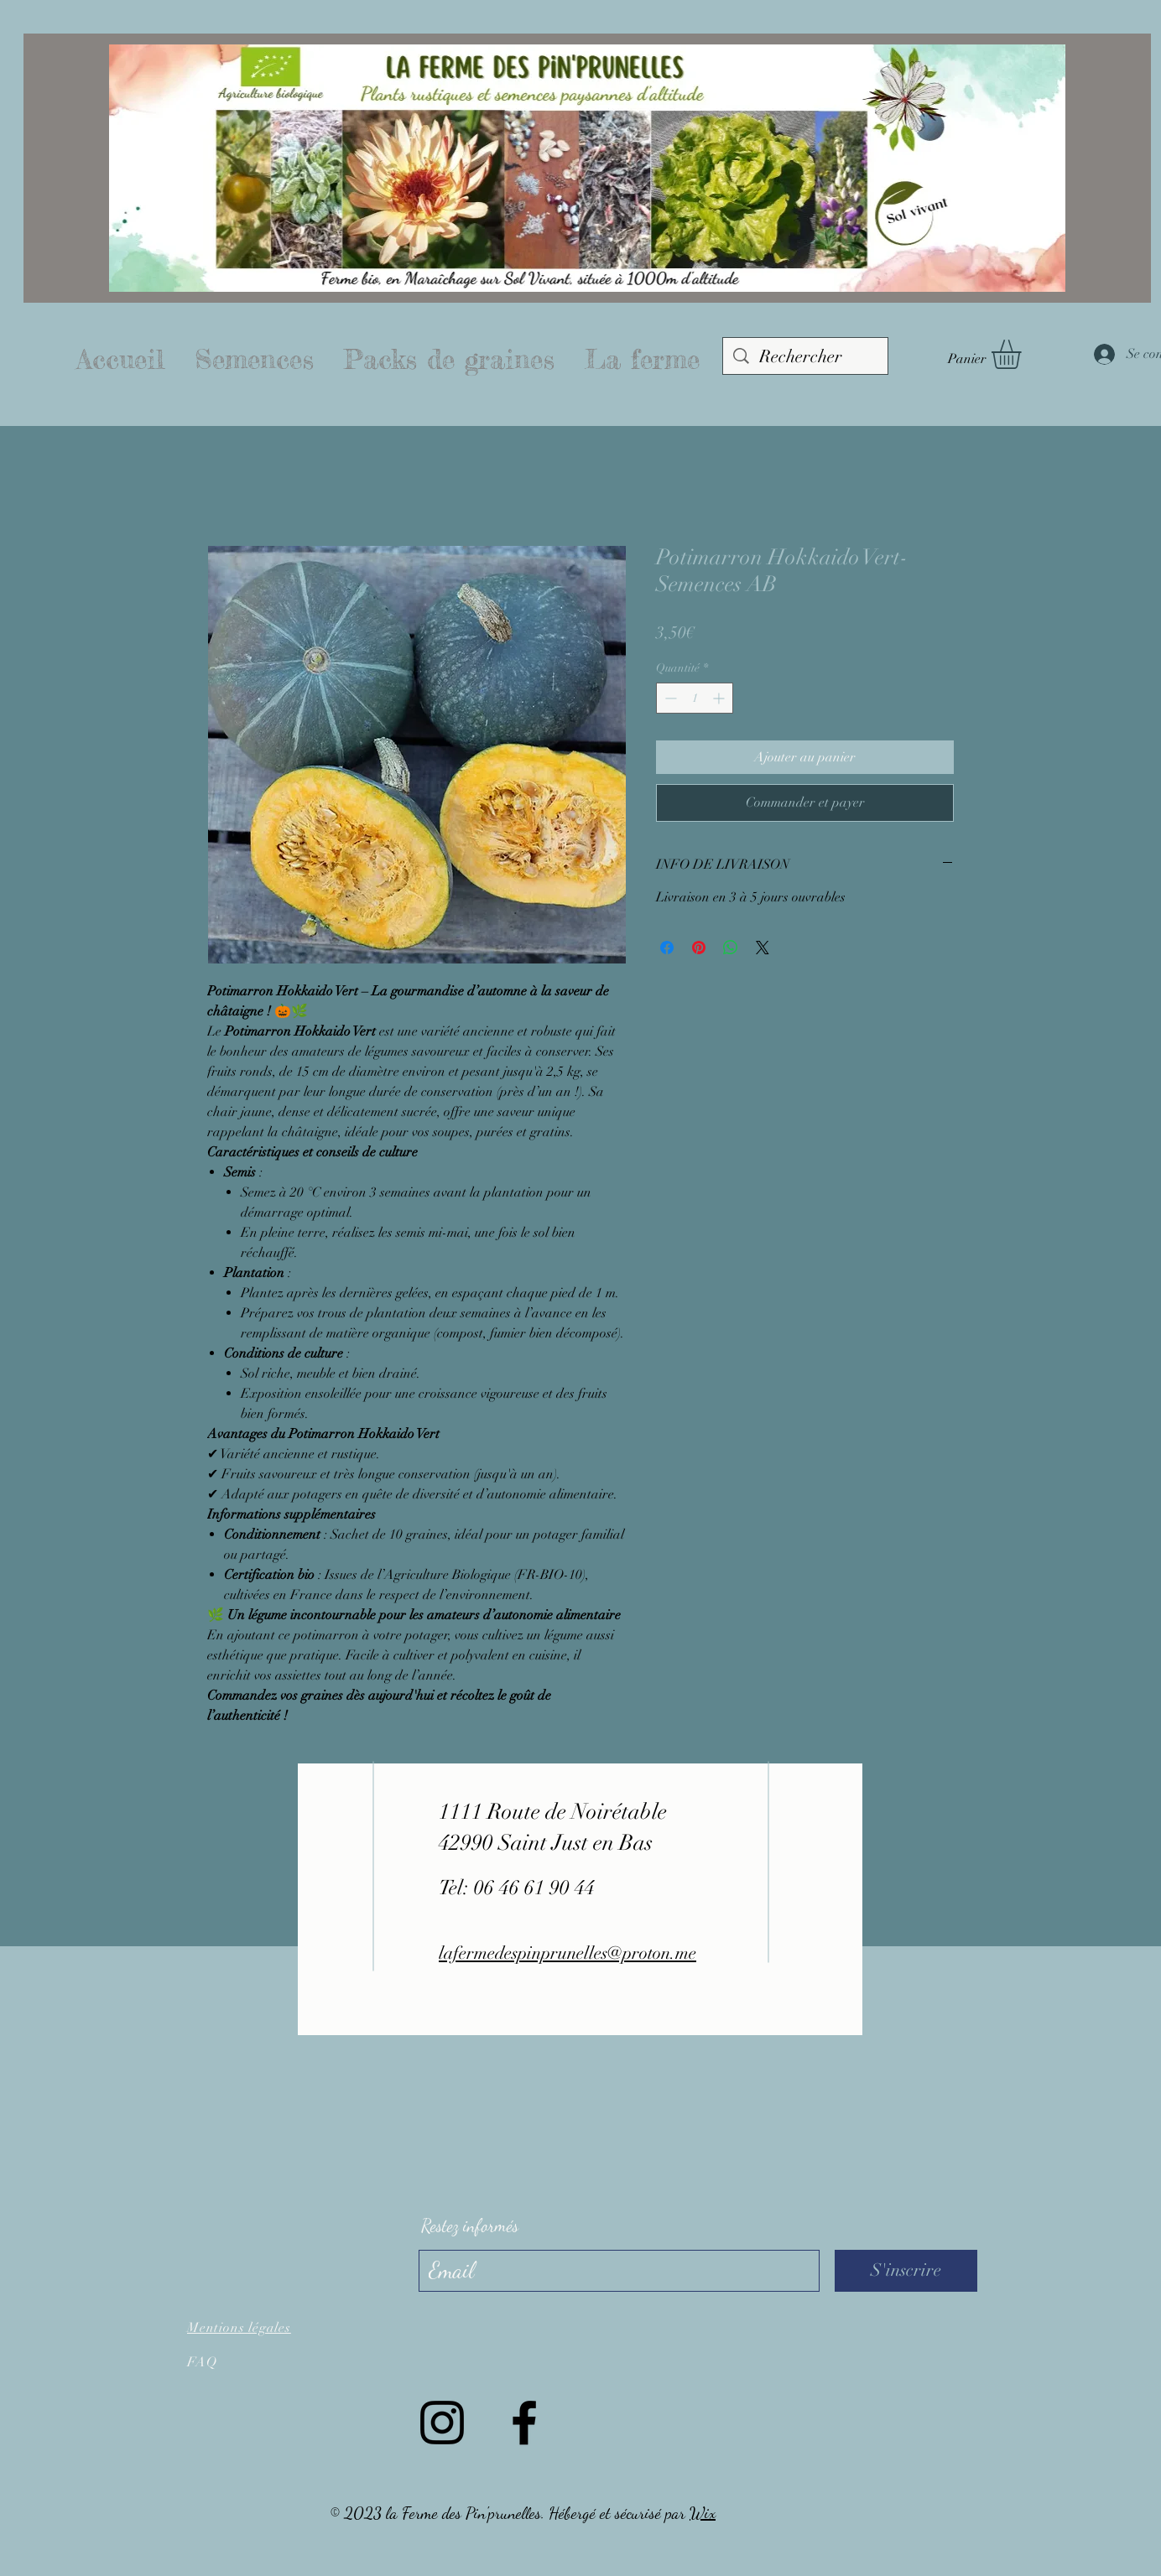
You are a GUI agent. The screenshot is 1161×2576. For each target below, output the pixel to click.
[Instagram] (442, 2422)
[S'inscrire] (906, 2271)
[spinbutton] (694, 698)
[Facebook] (524, 2422)
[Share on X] (762, 947)
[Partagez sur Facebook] (667, 947)
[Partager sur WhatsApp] (731, 947)
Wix (703, 2513)
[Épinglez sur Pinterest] (699, 947)
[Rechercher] (805, 357)
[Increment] (720, 698)
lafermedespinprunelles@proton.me (567, 1953)
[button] (1023, 354)
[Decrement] (669, 698)
